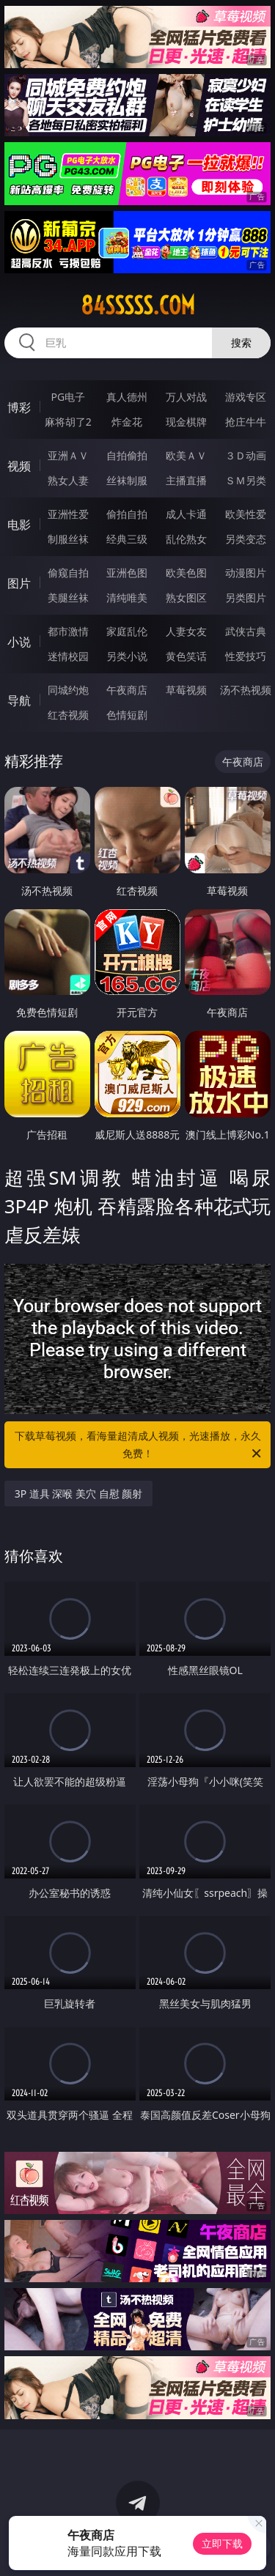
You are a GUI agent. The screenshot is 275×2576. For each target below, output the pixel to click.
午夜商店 (126, 690)
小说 (19, 642)
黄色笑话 (186, 656)
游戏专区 (245, 397)
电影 (19, 525)
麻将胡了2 (68, 422)
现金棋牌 (186, 422)
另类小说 (126, 656)
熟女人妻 (68, 480)
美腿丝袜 (68, 597)
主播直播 (186, 480)
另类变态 (245, 539)
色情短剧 (126, 715)
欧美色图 (186, 573)
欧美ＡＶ (186, 455)
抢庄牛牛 (245, 422)
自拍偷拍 (126, 455)
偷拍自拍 (126, 514)
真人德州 (126, 397)
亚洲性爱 (68, 514)
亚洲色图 (126, 573)
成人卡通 (186, 514)
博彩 (19, 407)
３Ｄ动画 (245, 455)
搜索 (241, 342)
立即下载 (222, 2543)
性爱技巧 (245, 656)
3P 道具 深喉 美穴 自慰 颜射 (79, 1493)
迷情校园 (68, 656)
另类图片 (245, 597)
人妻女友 (186, 631)
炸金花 (126, 422)
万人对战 (186, 397)
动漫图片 (245, 573)
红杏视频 (68, 715)
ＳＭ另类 (245, 480)
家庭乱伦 (126, 631)
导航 (19, 700)
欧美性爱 (245, 514)
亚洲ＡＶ (68, 455)
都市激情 (68, 631)
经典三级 (126, 539)
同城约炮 (68, 690)
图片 (19, 583)
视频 (19, 466)
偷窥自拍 (68, 573)
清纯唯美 (126, 597)
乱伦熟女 (186, 539)
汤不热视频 (245, 690)
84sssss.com (138, 305)
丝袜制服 (126, 480)
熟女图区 (186, 597)
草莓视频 (186, 690)
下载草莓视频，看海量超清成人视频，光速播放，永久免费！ (139, 1445)
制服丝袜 (68, 539)
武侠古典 (245, 631)
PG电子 (68, 397)
